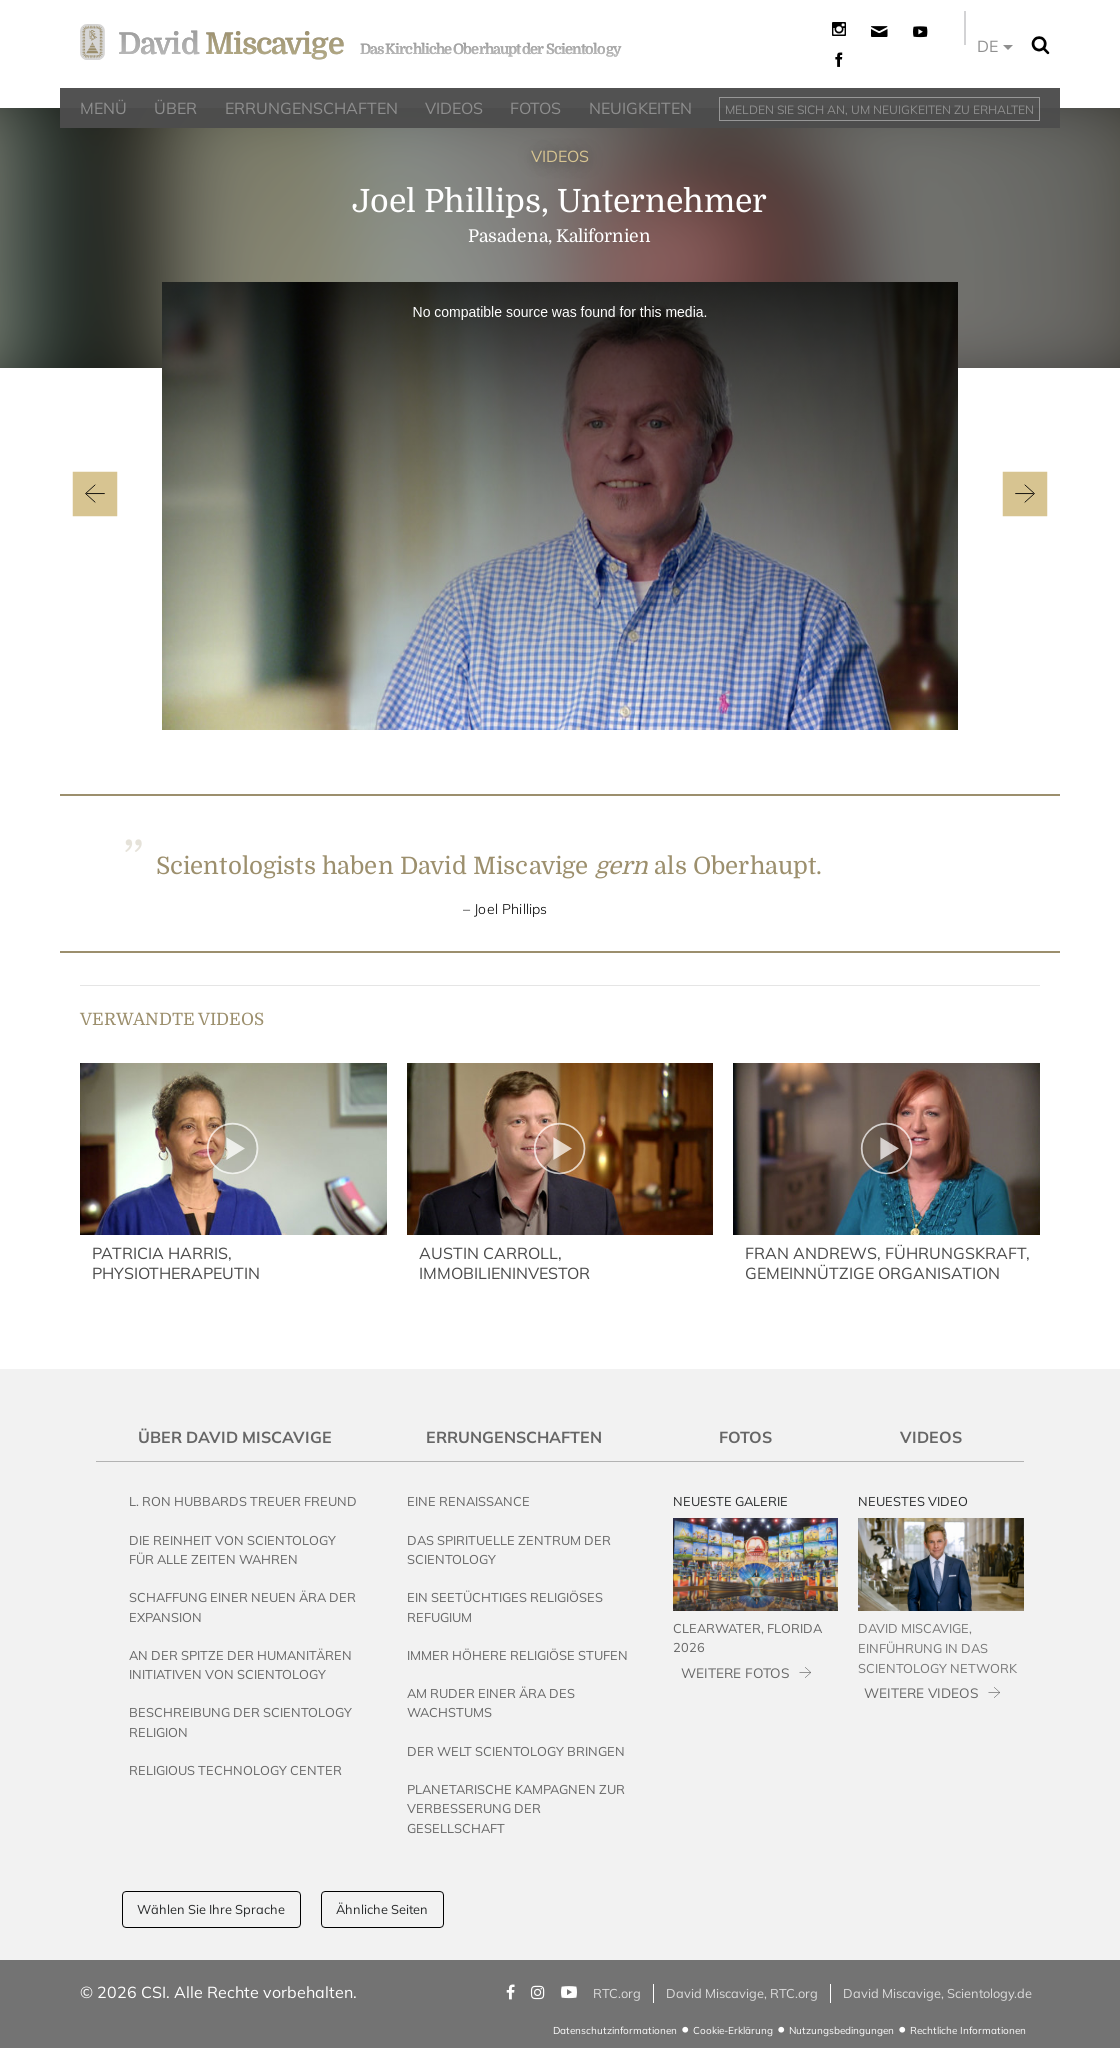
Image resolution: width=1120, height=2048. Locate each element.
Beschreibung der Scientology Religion (240, 1721)
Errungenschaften (514, 1437)
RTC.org (617, 1993)
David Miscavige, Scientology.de (937, 1993)
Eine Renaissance (468, 1501)
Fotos (745, 1437)
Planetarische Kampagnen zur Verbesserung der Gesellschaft (516, 1808)
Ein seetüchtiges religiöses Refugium (505, 1606)
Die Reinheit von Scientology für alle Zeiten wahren (232, 1549)
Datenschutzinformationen (615, 2030)
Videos (931, 1437)
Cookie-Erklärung (733, 2030)
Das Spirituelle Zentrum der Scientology (509, 1549)
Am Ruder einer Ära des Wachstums (491, 1702)
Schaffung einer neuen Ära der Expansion (242, 1606)
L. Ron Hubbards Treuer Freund (243, 1501)
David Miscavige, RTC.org (742, 1993)
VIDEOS (560, 156)
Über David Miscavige (235, 1437)
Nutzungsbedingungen (841, 2030)
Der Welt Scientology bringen (516, 1751)
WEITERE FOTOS (735, 1672)
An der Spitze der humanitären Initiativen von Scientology (240, 1664)
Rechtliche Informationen (968, 2030)
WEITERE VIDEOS (921, 1692)
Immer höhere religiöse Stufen (517, 1655)
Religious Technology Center (235, 1770)
